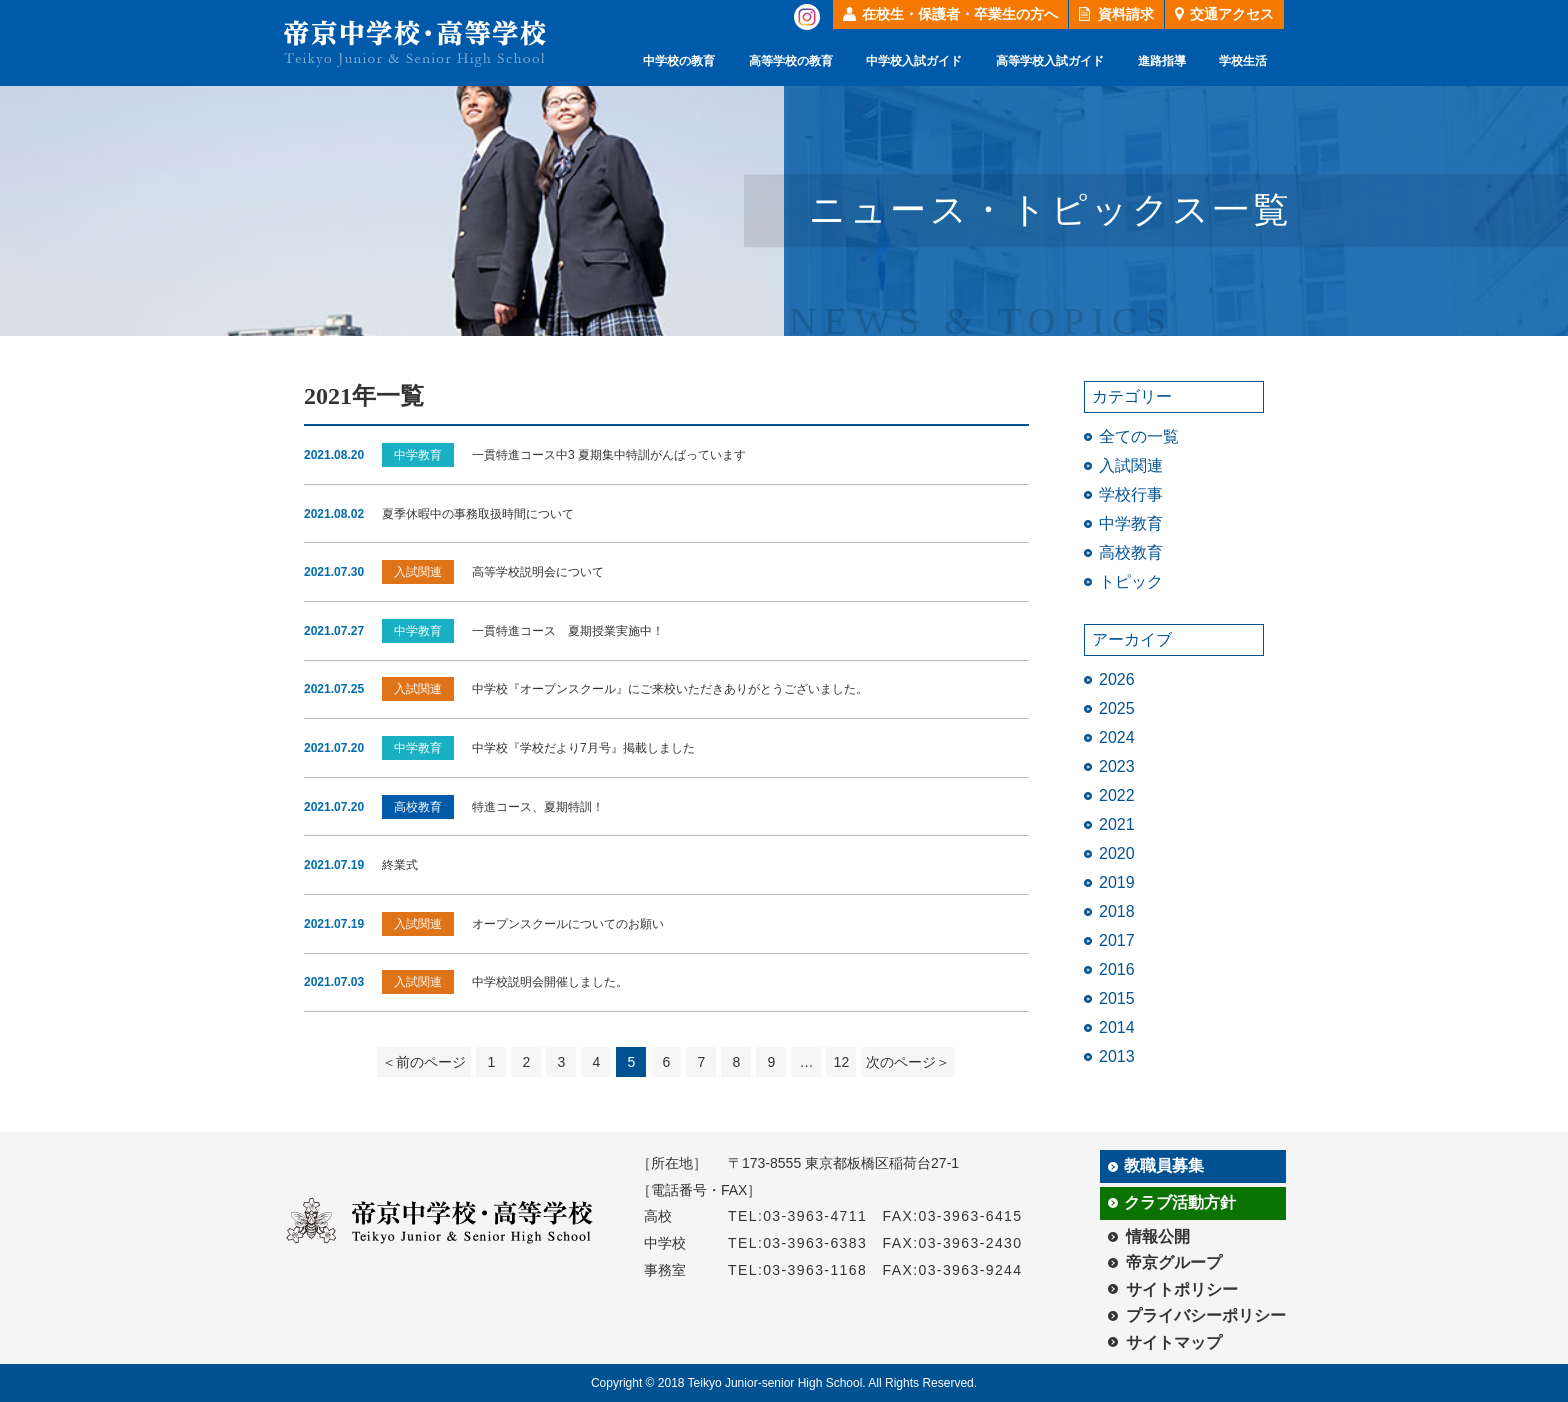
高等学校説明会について (538, 572)
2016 (1117, 969)
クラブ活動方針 (1180, 1202)
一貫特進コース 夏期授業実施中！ (568, 631)
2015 (1117, 998)
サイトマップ (1174, 1342)
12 (842, 1062)
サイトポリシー (1182, 1289)
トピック (1131, 581)
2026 (1117, 679)
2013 (1117, 1056)
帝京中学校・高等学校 (415, 43)
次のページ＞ (908, 1062)
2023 (1117, 766)
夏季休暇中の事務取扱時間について (478, 514)
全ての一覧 (1139, 436)
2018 (1117, 911)
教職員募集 (1164, 1165)
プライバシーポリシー (1206, 1315)
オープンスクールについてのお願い (568, 924)
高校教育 (1131, 552)
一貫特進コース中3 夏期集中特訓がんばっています (609, 455)
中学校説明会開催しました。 (550, 982)
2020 (1117, 853)
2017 (1117, 940)
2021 (1117, 824)
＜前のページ (424, 1062)
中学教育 (1131, 523)
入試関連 (1131, 465)
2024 (1117, 737)
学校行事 (1131, 494)
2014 (1117, 1027)
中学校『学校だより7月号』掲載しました (583, 748)
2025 (1117, 708)
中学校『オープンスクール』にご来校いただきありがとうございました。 (670, 689)
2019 (1117, 882)
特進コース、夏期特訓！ (538, 807)
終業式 (400, 865)
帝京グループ (1174, 1262)
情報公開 (1158, 1236)
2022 (1117, 795)
